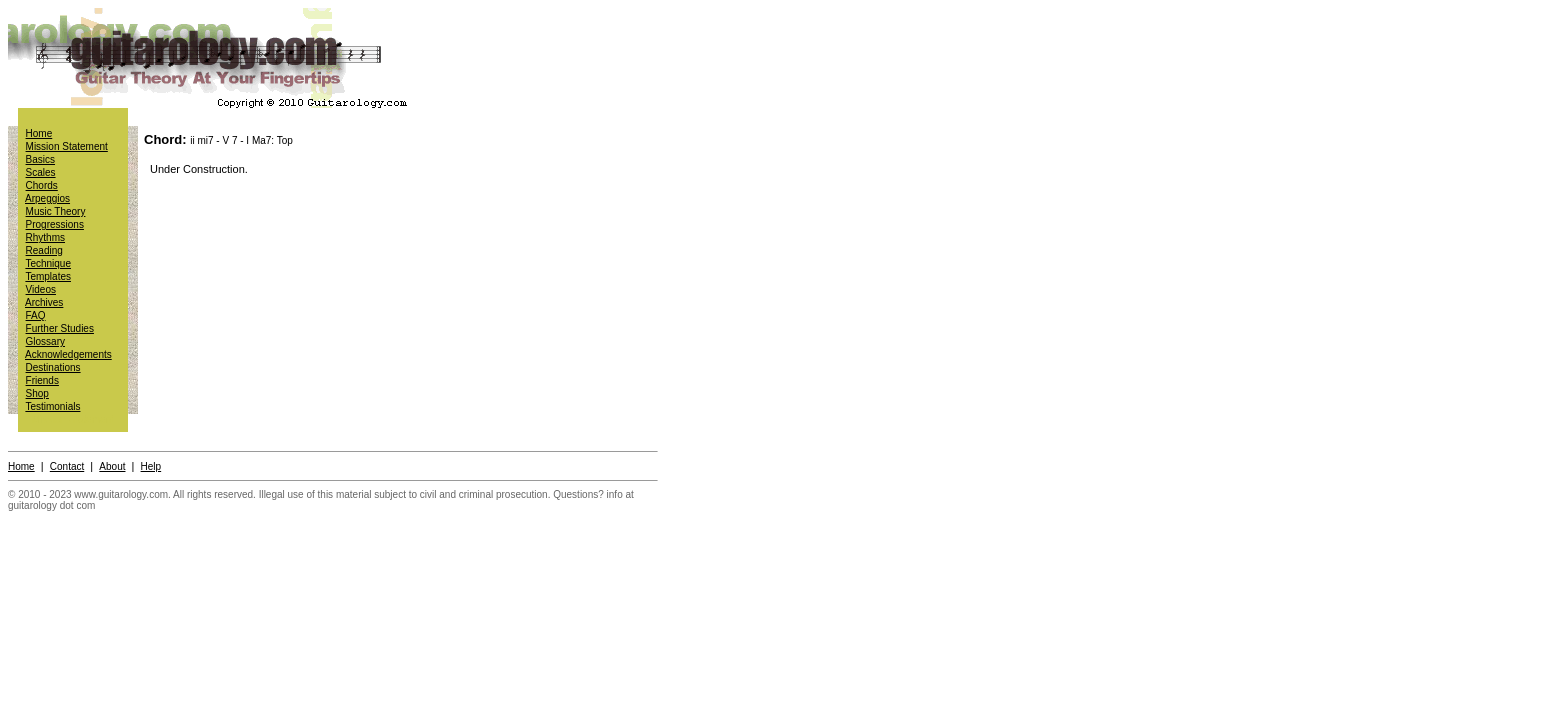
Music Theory (56, 211)
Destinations (53, 367)
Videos (41, 289)
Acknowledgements (68, 354)
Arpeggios (47, 198)
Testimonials (52, 406)
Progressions (55, 224)
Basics (40, 159)
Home (39, 133)
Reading (44, 250)
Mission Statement (67, 146)
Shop (37, 393)
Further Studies (60, 328)
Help (151, 466)
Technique (48, 263)
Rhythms (45, 237)
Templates (48, 276)
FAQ (36, 315)
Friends (42, 380)
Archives (44, 302)
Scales (41, 172)
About (112, 466)
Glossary (45, 341)
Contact (67, 466)
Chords (42, 185)
